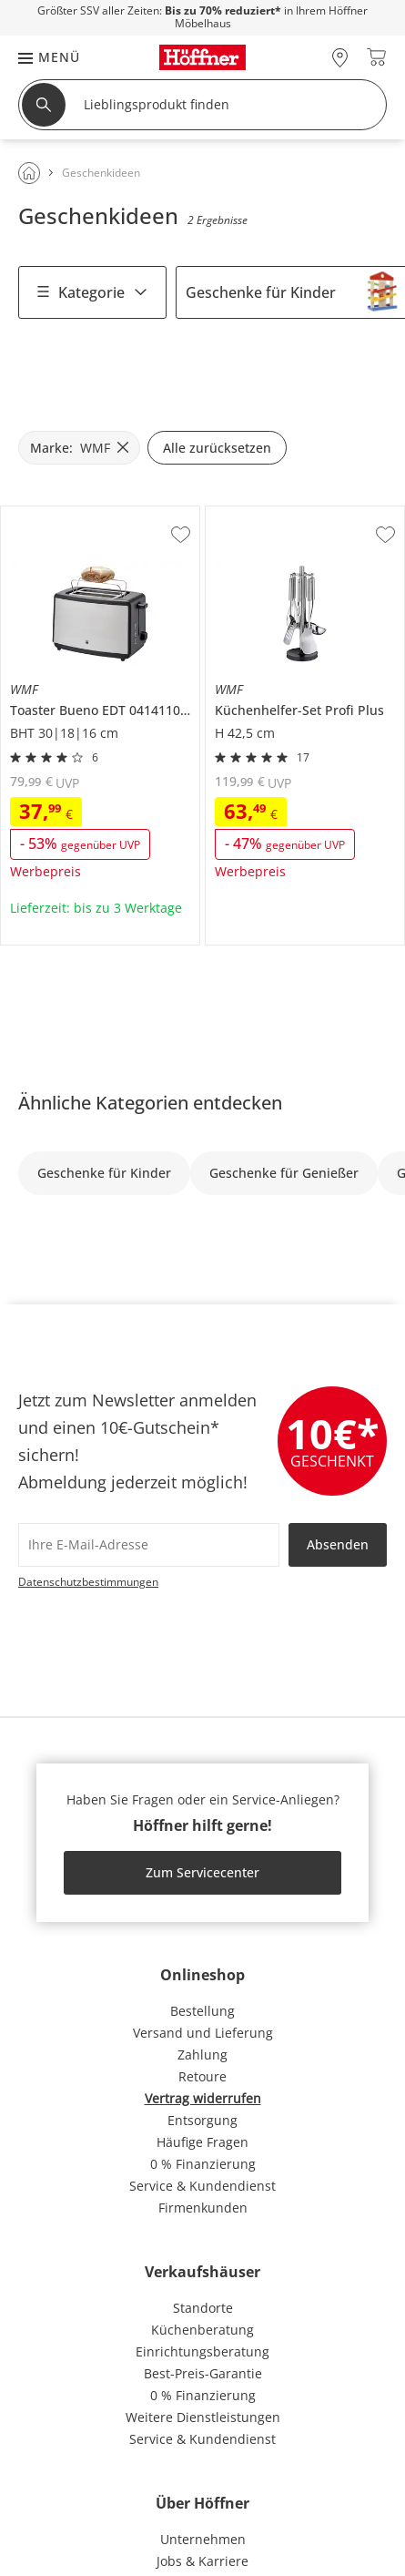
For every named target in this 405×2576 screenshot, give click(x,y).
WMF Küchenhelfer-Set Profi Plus (303, 520)
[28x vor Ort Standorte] (340, 56)
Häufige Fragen (202, 2142)
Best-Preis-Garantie (203, 2373)
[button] (40, 57)
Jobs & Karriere (202, 2561)
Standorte (203, 2307)
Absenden (338, 1544)
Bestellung (202, 2010)
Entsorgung (202, 2120)
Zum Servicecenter (202, 1872)
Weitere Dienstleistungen (203, 2417)
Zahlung (202, 2054)
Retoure (202, 2076)
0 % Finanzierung (203, 2163)
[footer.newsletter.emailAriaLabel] (148, 1545)
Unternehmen (203, 2539)
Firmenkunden (203, 2207)
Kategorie (92, 292)
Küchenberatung (202, 2329)
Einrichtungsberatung (202, 2351)
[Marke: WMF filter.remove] (79, 448)
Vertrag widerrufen (203, 2098)
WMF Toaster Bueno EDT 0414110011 (99, 520)
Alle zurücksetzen (217, 447)
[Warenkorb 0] (376, 56)
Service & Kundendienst (202, 2185)
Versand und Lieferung (203, 2032)
